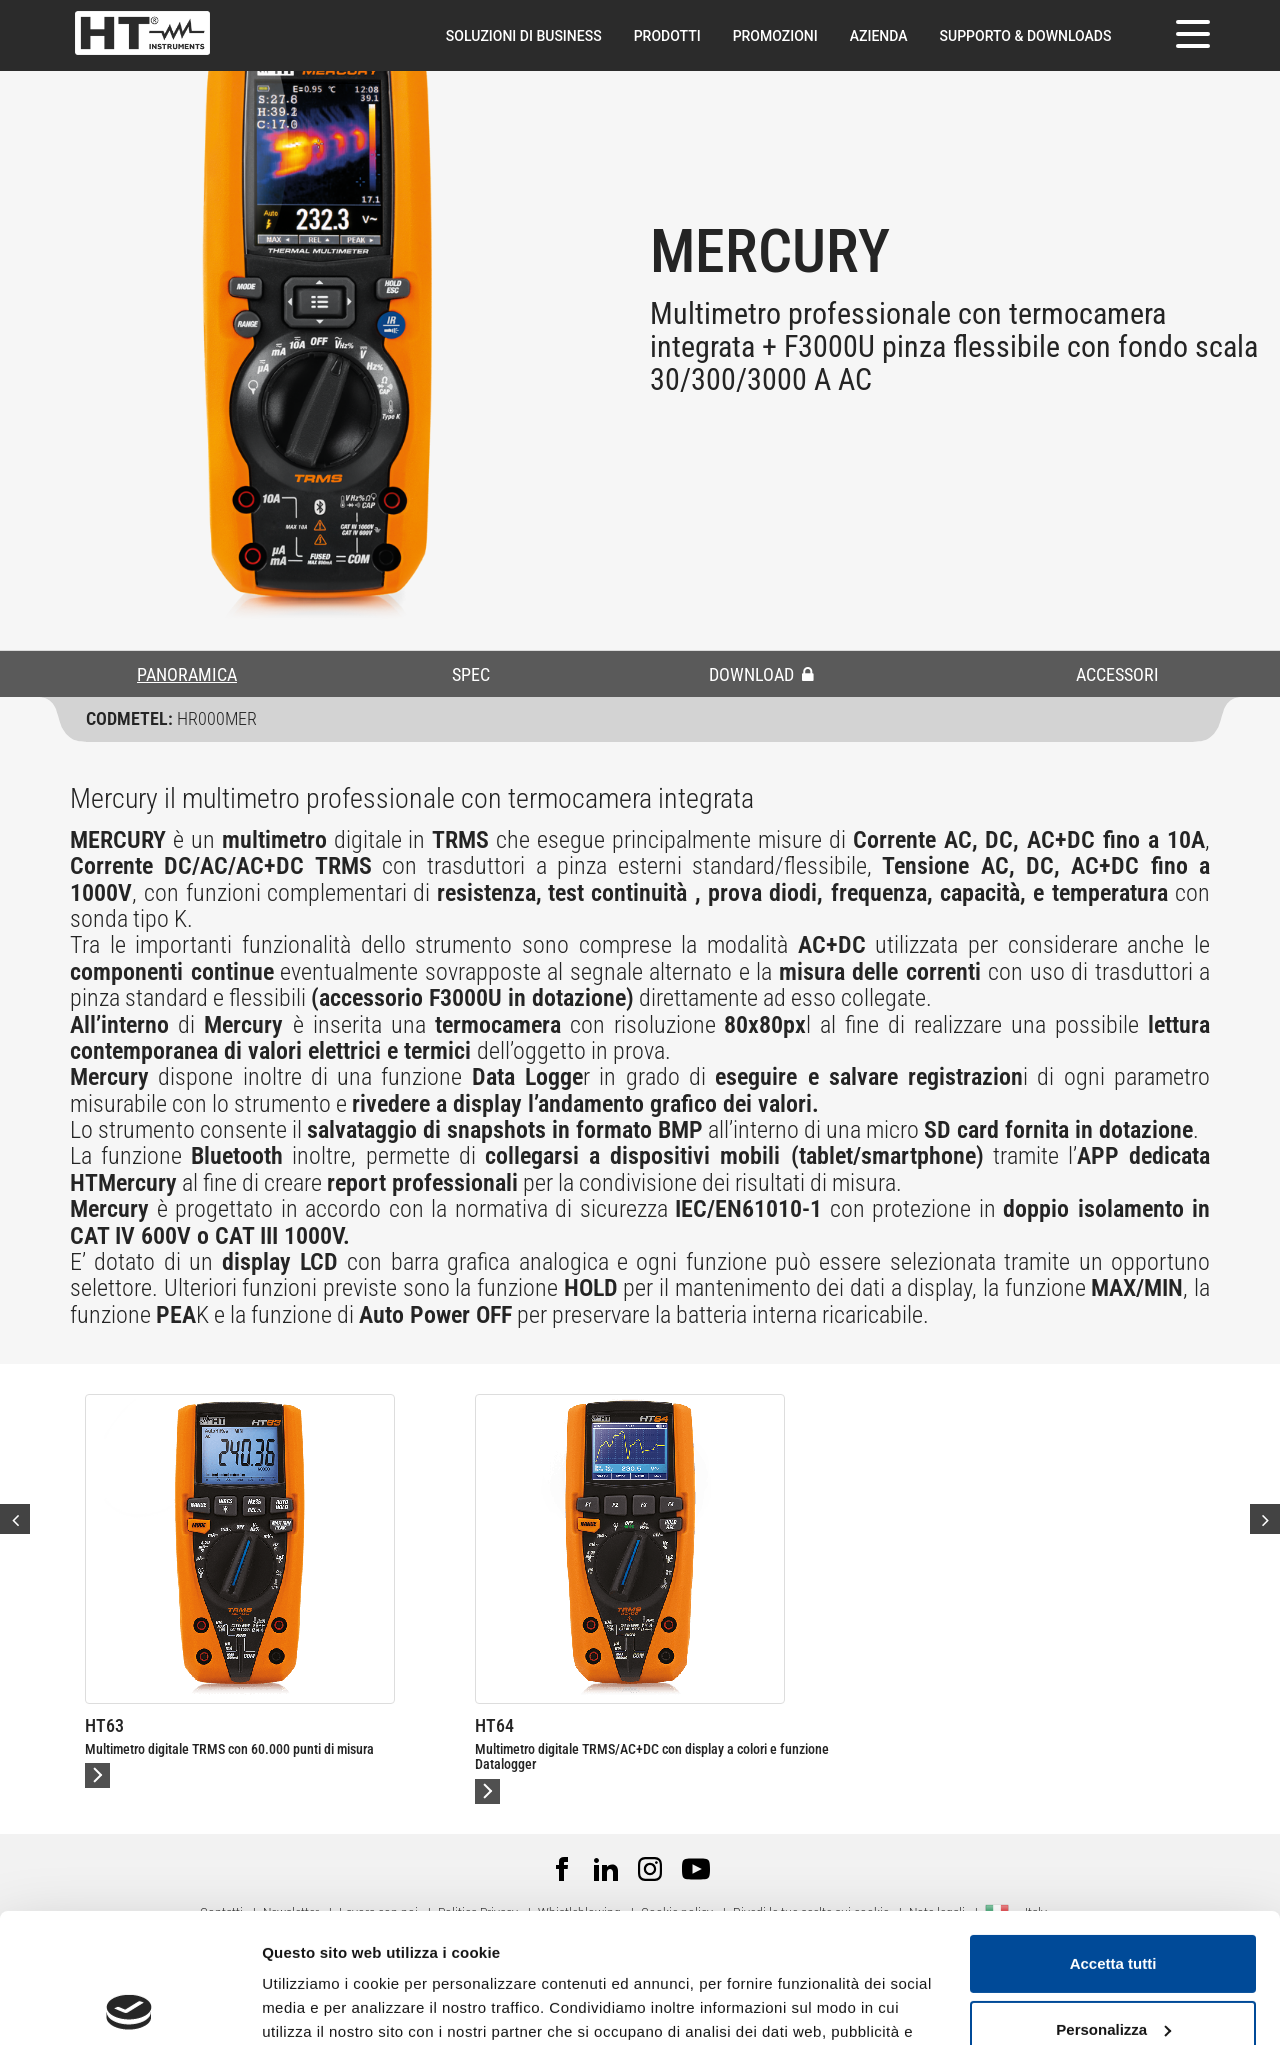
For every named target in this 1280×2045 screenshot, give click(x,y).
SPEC (471, 674)
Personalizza (1113, 1899)
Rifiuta (1113, 1965)
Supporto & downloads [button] (1026, 36)
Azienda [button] (879, 36)
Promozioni (775, 36)
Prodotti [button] (667, 36)
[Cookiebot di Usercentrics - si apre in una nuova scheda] (129, 2006)
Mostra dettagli (316, 2005)
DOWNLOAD (761, 674)
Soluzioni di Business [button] (524, 36)
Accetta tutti (1113, 1834)
